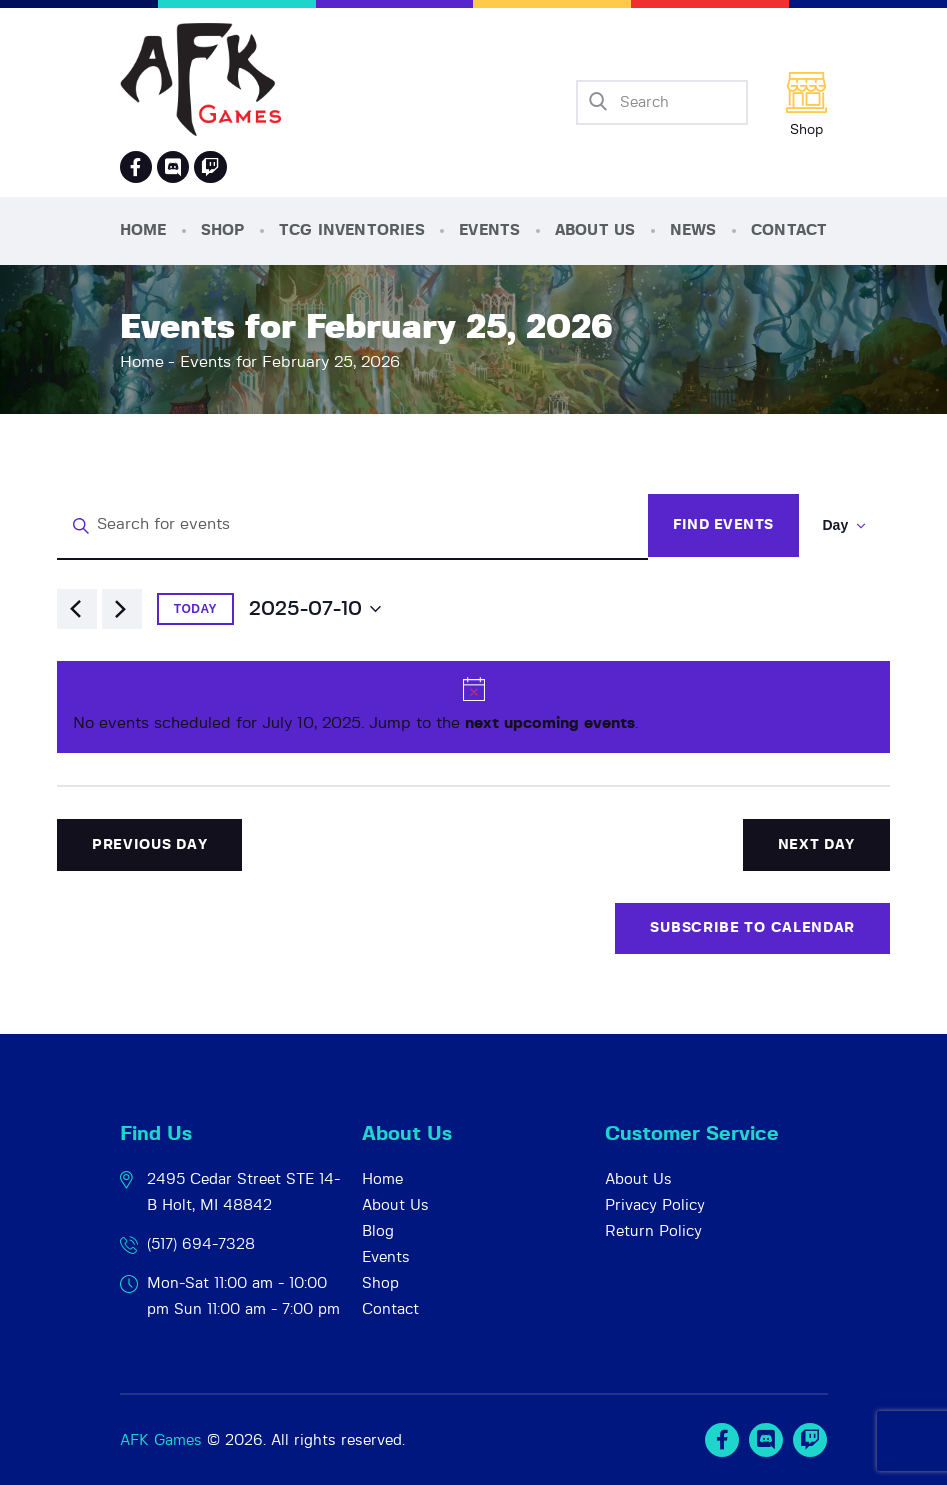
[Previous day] (77, 609)
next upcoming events (550, 723)
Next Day (817, 845)
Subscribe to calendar (752, 928)
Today (195, 609)
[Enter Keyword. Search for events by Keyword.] (352, 526)
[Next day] (122, 609)
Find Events (723, 525)
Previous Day (149, 845)
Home (142, 362)
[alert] (473, 707)
